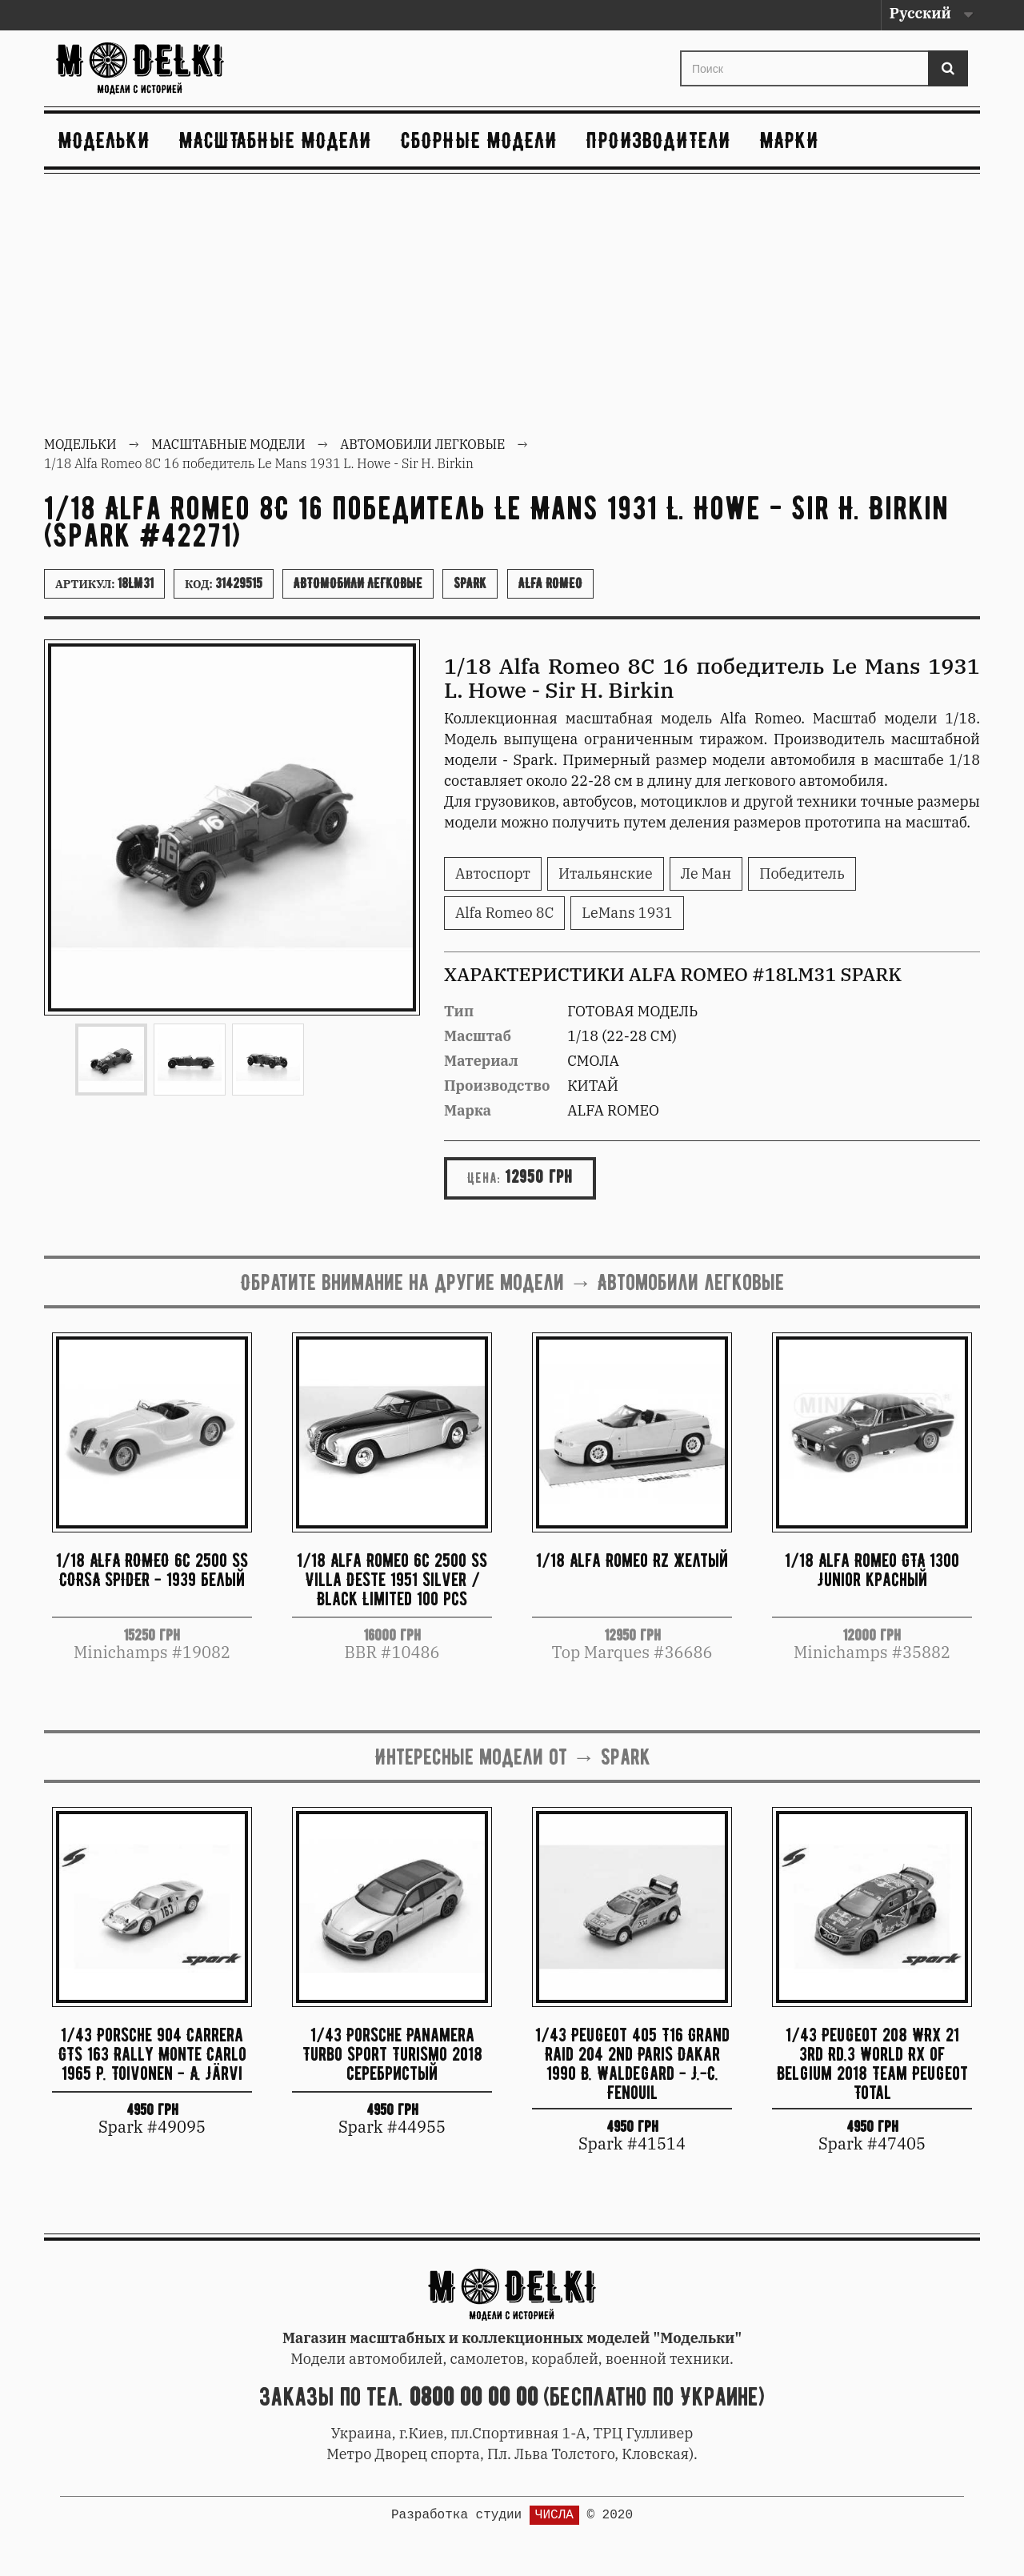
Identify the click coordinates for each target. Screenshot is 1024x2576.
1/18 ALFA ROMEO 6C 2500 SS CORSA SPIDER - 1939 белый (152, 1569)
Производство (497, 1085)
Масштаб (477, 1036)
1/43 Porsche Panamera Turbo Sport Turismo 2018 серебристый (392, 2054)
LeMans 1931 (627, 912)
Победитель (801, 873)
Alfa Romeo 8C (504, 912)
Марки (789, 140)
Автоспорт (492, 873)
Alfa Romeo (550, 583)
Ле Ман (706, 873)
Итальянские (605, 873)
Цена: (484, 1178)
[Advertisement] (512, 306)
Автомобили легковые (358, 583)
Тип (459, 1011)
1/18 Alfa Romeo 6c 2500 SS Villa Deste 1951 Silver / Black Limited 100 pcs (392, 1579)
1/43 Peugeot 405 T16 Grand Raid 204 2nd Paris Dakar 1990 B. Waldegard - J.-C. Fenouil (632, 2062)
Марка (467, 1110)
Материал (481, 1061)
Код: (223, 583)
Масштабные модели (275, 140)
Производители (658, 140)
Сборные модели (479, 140)
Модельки (104, 140)
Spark (470, 583)
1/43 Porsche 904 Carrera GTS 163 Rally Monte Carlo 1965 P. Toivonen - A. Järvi (152, 2054)
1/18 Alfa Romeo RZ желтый (632, 1560)
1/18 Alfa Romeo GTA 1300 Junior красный (872, 1569)
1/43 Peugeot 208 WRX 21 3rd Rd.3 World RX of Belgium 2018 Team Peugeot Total (872, 2062)
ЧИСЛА (554, 2515)
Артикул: (104, 583)
